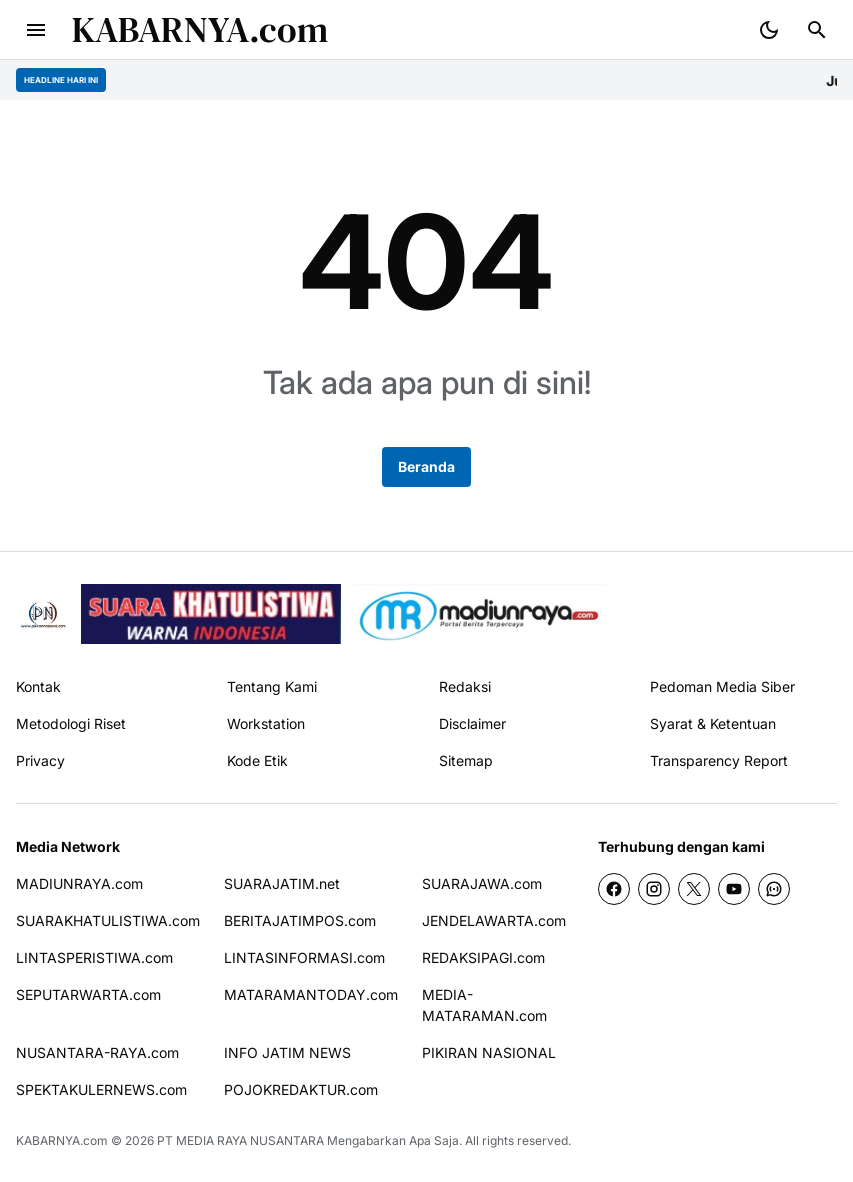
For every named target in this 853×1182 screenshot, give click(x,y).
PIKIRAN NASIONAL (489, 1052)
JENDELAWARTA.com (494, 920)
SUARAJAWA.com (482, 883)
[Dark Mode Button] (769, 30)
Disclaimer (472, 723)
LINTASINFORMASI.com (304, 957)
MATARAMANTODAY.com (311, 994)
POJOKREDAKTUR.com (301, 1089)
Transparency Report (719, 760)
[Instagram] (654, 889)
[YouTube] (734, 889)
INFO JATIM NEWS (287, 1052)
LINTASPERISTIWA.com (94, 957)
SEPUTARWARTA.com (88, 994)
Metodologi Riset (71, 723)
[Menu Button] (36, 30)
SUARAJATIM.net (282, 883)
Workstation (266, 723)
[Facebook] (614, 889)
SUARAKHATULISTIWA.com (108, 920)
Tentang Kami (272, 686)
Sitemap (466, 760)
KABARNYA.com (200, 29)
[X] (694, 889)
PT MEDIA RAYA (202, 1140)
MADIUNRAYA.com (79, 883)
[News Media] (480, 614)
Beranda (426, 466)
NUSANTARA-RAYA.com (97, 1052)
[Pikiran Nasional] (42, 614)
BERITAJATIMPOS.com (300, 920)
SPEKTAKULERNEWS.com (101, 1089)
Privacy (40, 760)
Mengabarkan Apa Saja (393, 1140)
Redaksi (465, 686)
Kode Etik (257, 760)
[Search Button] (817, 30)
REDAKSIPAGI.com (483, 957)
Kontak (38, 686)
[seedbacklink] (211, 614)
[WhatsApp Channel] (774, 889)
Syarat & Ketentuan (713, 723)
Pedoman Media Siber (722, 686)
